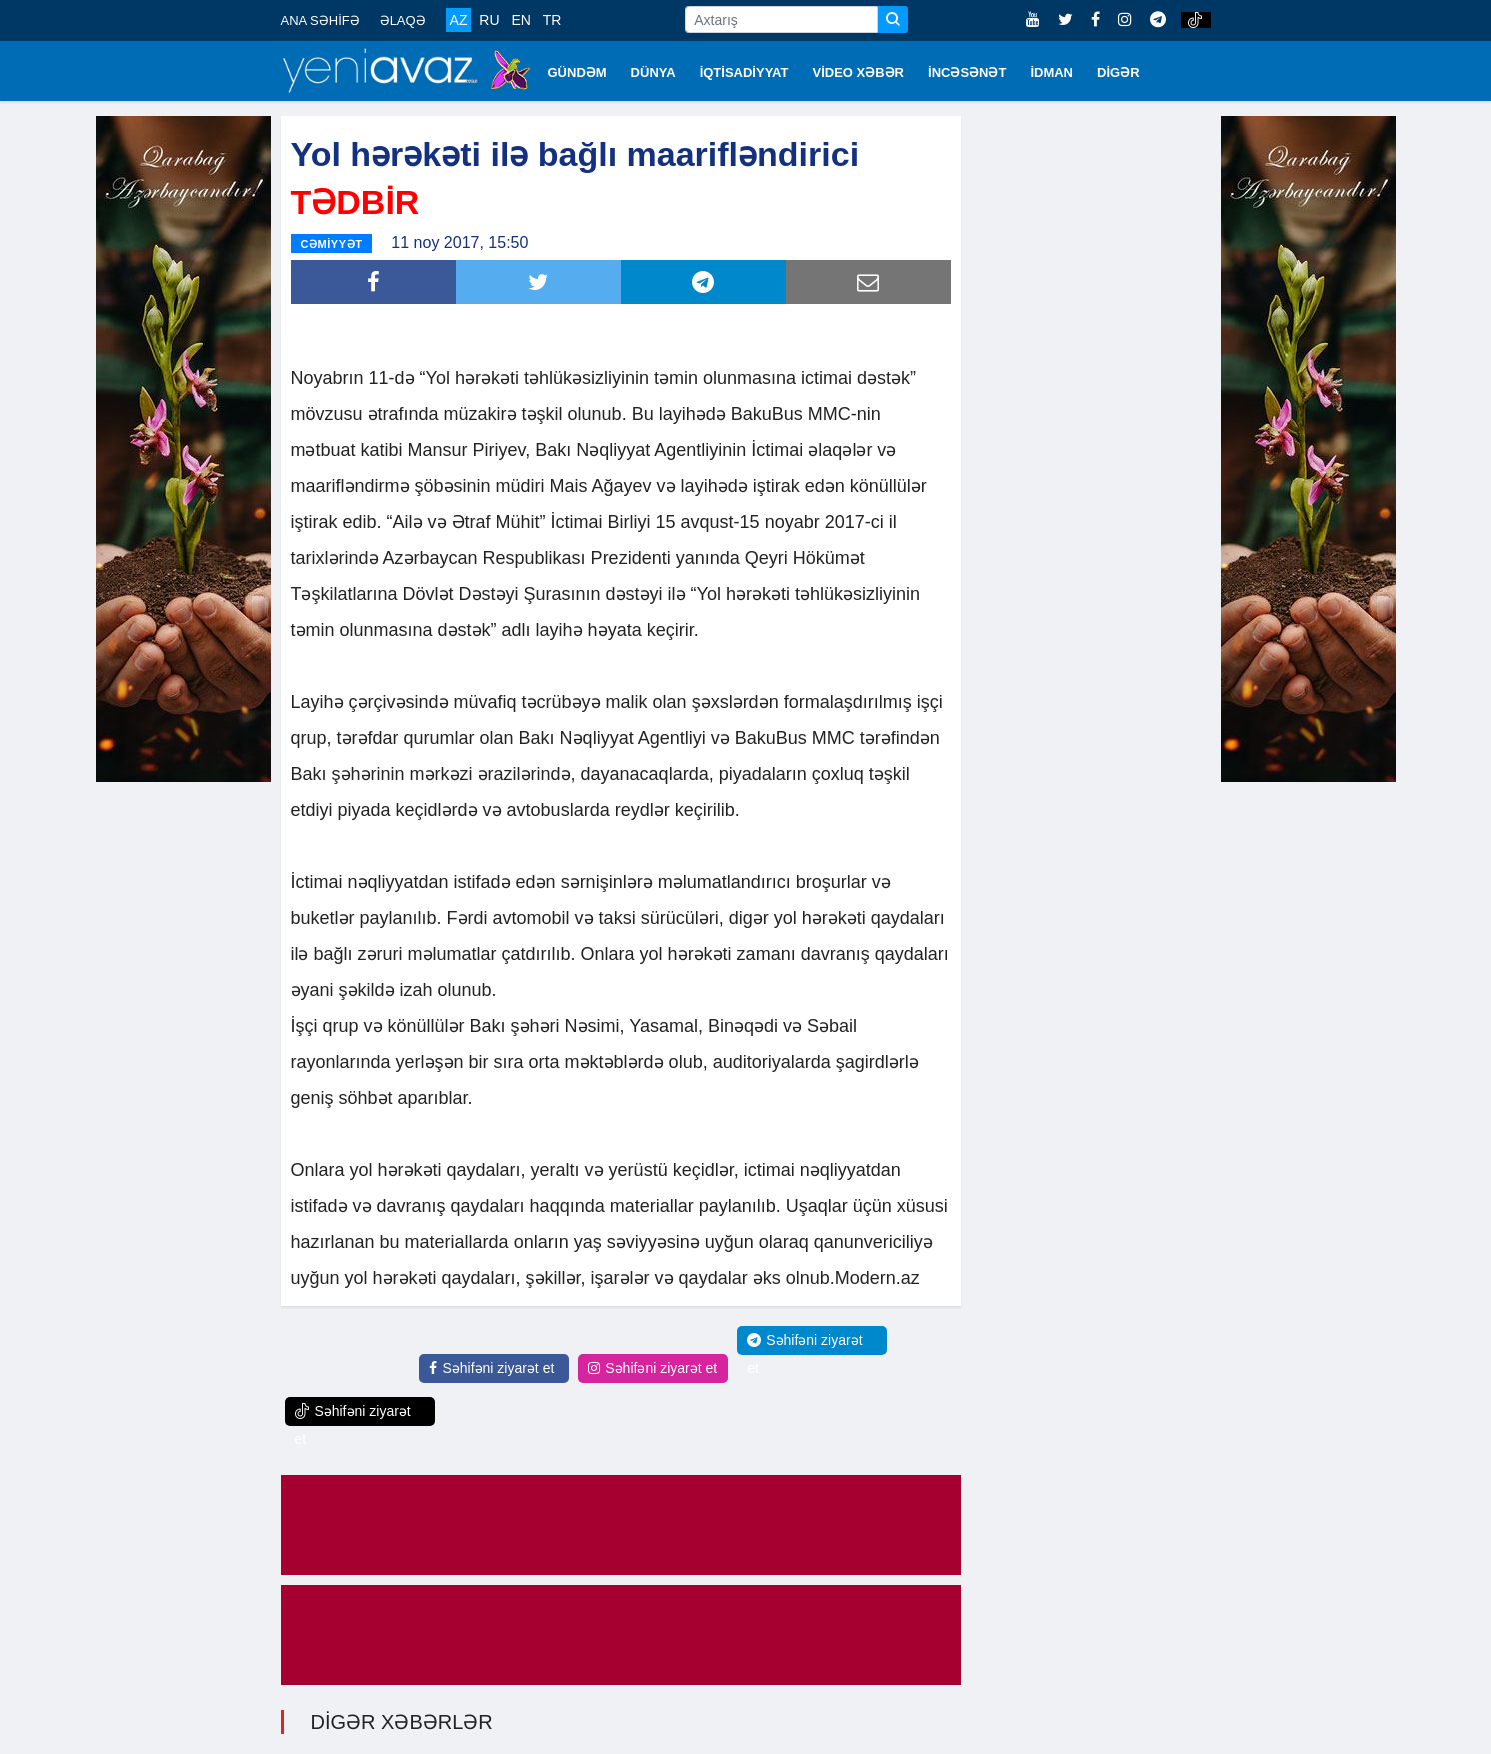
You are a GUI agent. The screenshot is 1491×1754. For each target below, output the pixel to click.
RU (489, 20)
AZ (459, 20)
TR (552, 20)
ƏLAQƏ (403, 20)
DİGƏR (1118, 72)
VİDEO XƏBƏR (859, 72)
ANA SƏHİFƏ (320, 20)
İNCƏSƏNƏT (967, 72)
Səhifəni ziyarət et (491, 1368)
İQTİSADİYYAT (744, 72)
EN (520, 20)
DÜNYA (653, 72)
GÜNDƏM (577, 72)
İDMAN (1051, 72)
